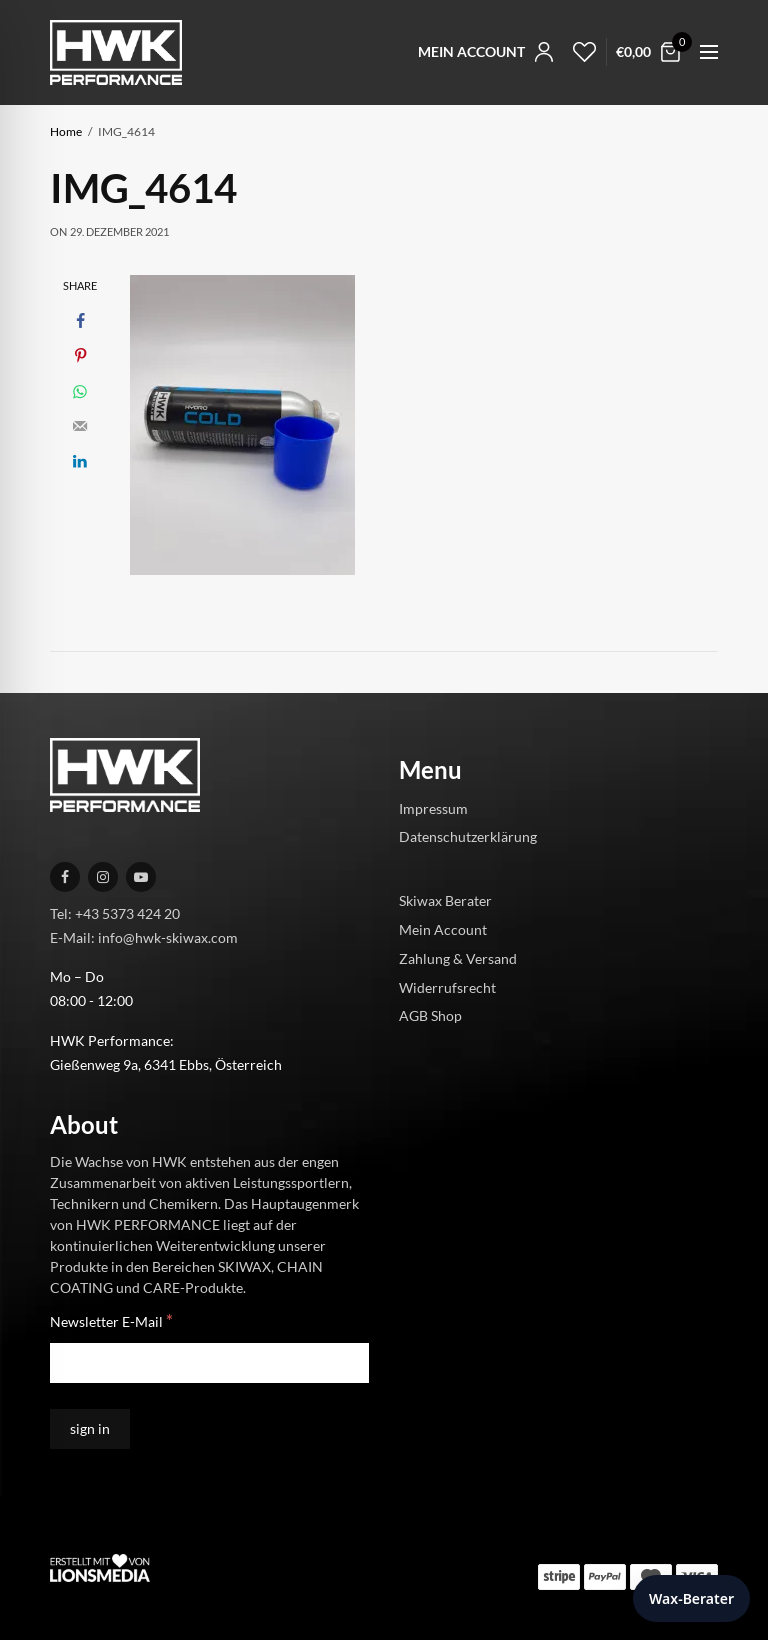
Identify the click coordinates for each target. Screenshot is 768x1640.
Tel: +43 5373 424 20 (115, 912)
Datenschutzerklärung (468, 836)
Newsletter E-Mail (111, 1320)
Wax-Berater (691, 1598)
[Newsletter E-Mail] (209, 1363)
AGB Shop (430, 1015)
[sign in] (90, 1429)
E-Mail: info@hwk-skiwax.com (144, 936)
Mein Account (443, 929)
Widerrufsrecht (447, 986)
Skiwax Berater (445, 900)
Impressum (433, 807)
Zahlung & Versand (458, 957)
